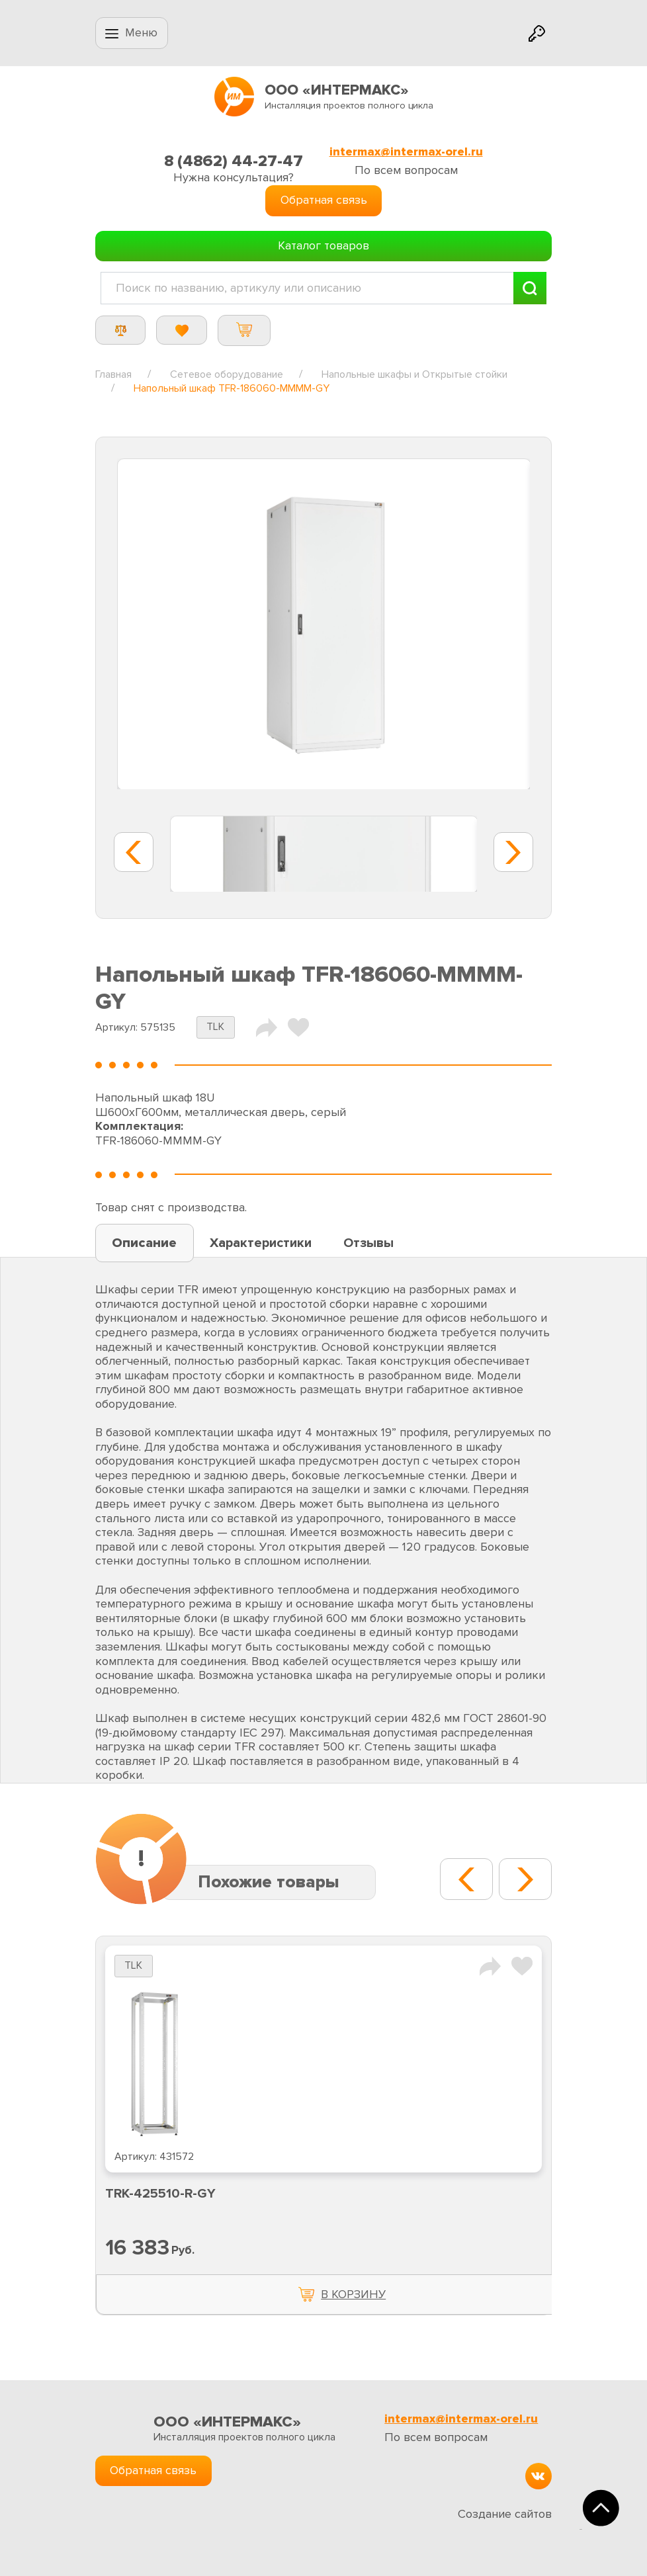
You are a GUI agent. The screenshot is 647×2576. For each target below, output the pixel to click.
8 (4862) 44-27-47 (233, 161)
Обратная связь (323, 200)
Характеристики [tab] (261, 1243)
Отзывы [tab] (368, 1243)
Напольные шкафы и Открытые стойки (414, 374)
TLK (215, 1027)
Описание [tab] (144, 1243)
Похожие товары (268, 1882)
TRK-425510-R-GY (160, 2194)
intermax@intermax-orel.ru (406, 152)
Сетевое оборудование (226, 374)
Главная (113, 374)
